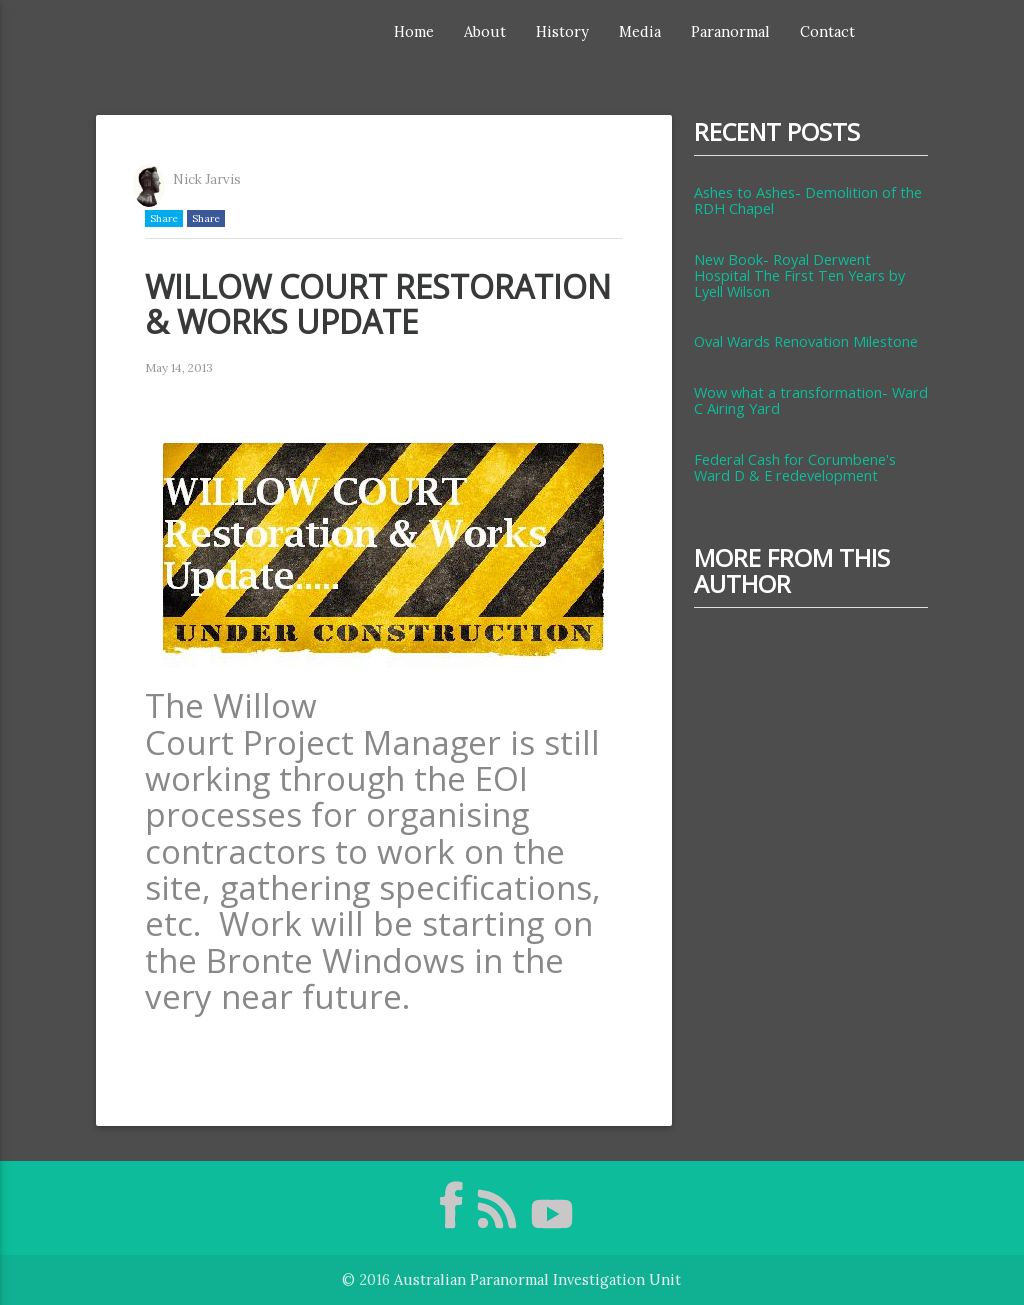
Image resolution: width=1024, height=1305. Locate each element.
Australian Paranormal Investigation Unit (537, 1279)
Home (414, 31)
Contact (827, 31)
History (562, 31)
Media (640, 31)
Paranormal (730, 31)
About (485, 31)
